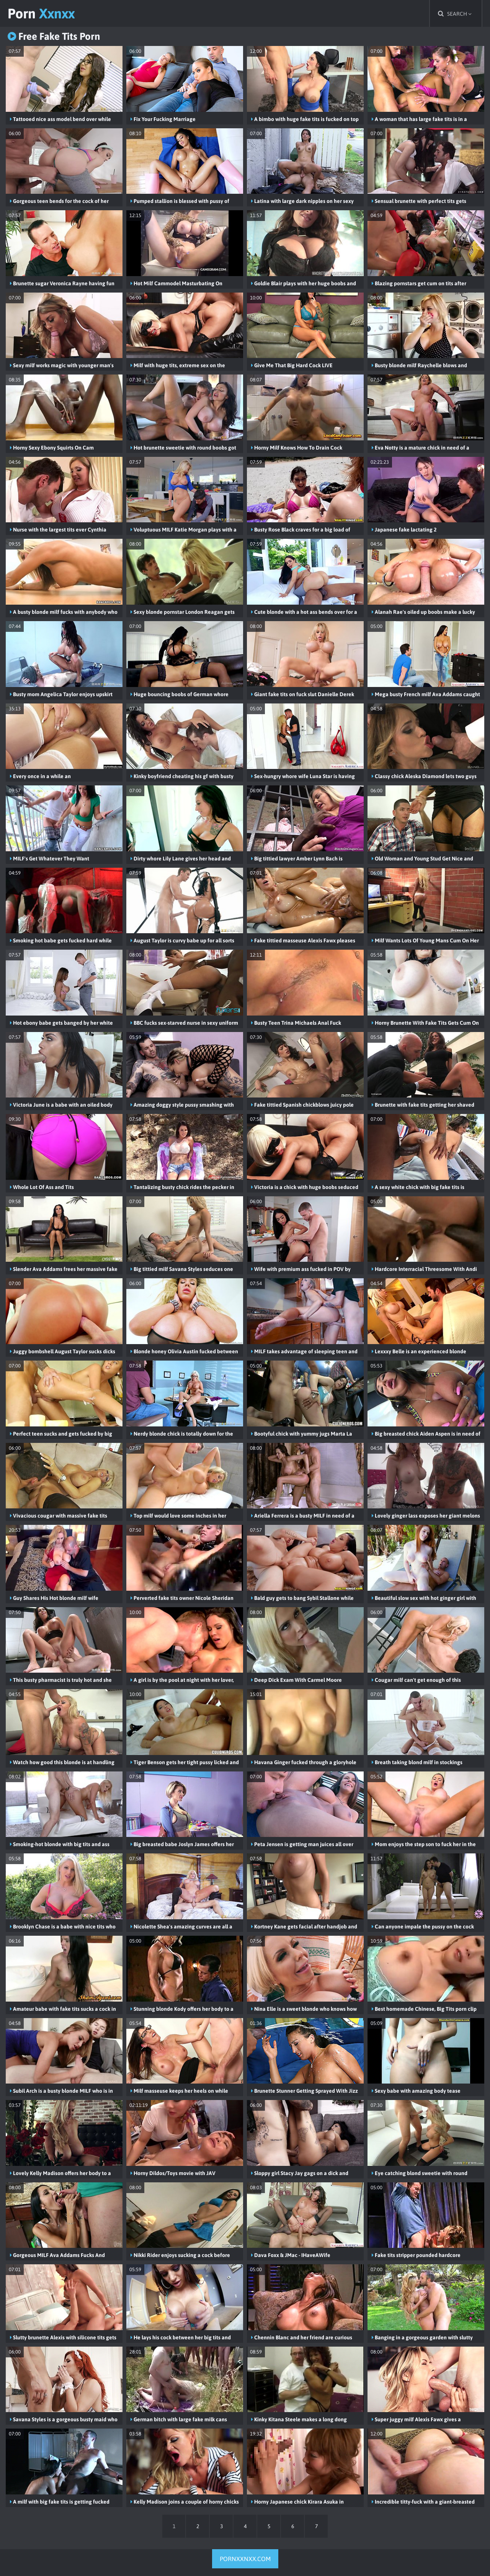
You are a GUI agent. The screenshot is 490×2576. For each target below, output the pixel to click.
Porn (41, 13)
